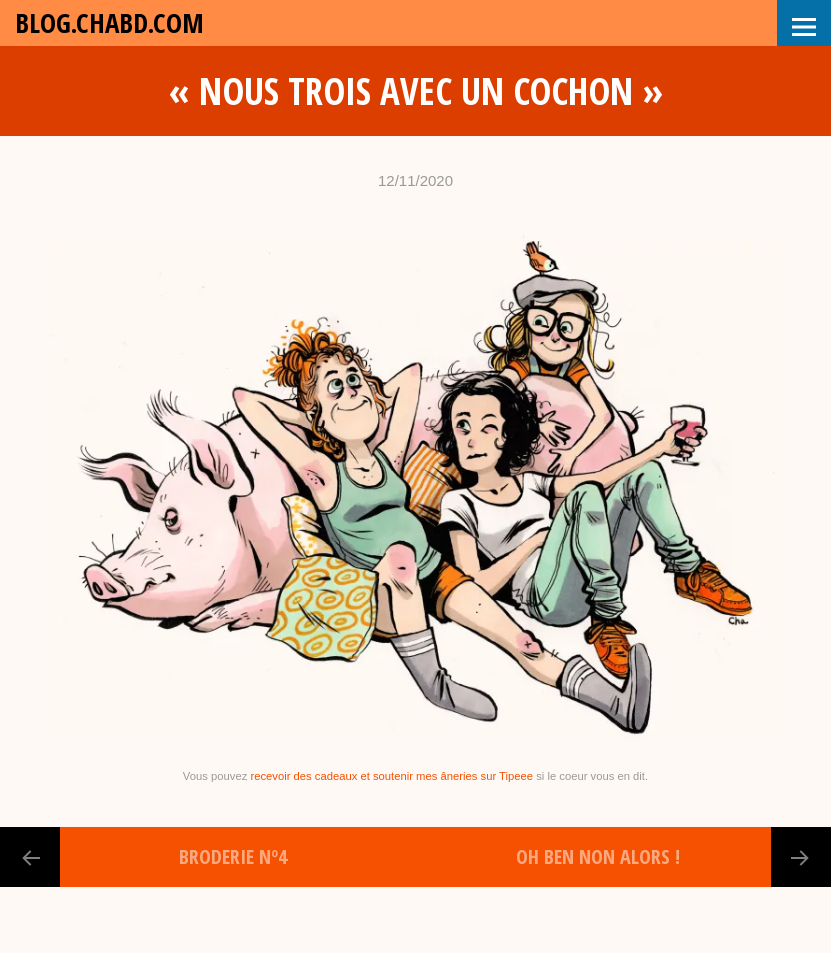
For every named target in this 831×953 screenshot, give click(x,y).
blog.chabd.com (109, 22)
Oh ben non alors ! (598, 856)
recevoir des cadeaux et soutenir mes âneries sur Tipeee (391, 776)
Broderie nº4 (233, 856)
